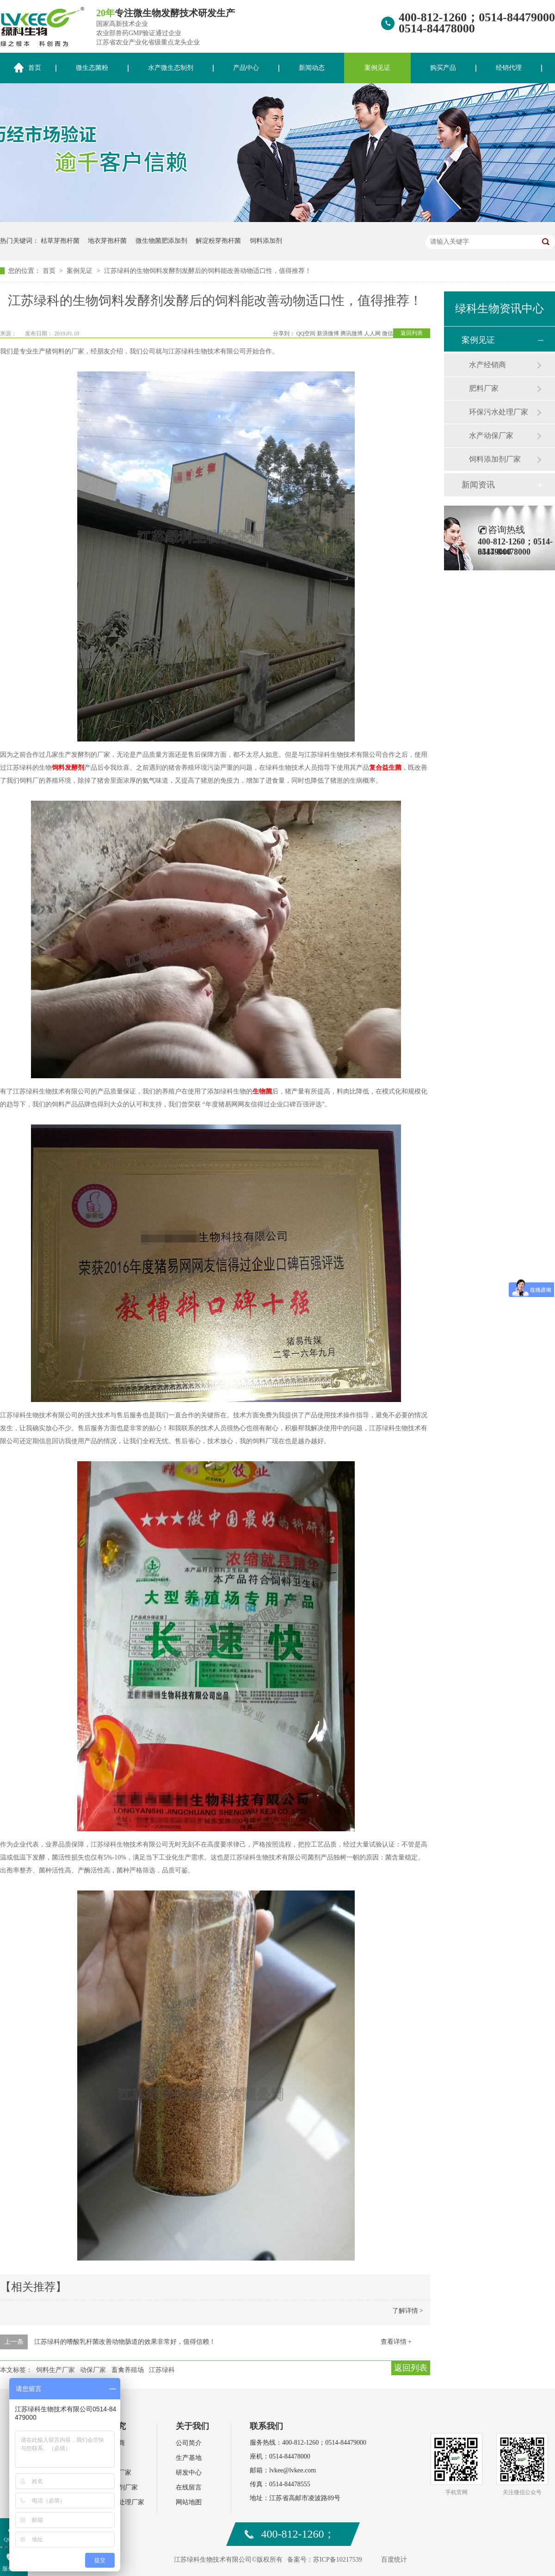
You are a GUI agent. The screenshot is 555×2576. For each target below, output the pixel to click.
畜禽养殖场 (127, 2369)
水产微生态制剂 (170, 67)
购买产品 (443, 67)
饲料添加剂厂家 (495, 459)
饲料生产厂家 (55, 2369)
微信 (387, 333)
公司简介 (189, 2443)
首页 (50, 270)
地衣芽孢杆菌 (107, 240)
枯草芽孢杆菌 (60, 240)
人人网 (372, 333)
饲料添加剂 (266, 240)
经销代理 (509, 67)
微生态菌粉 (92, 67)
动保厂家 (93, 2369)
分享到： (284, 333)
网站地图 (189, 2502)
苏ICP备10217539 (337, 2559)
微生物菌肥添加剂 (161, 240)
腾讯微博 (351, 333)
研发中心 (189, 2472)
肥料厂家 (484, 388)
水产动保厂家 (491, 435)
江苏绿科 (162, 2369)
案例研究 (109, 2426)
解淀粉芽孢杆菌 (218, 240)
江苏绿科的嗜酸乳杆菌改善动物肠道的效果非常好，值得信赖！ (125, 2341)
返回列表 (412, 333)
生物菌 (262, 1091)
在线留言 (189, 2487)
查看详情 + (396, 2341)
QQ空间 (305, 333)
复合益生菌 (385, 767)
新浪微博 (328, 333)
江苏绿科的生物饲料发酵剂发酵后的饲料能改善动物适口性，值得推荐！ (207, 270)
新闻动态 (312, 67)
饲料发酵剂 (68, 767)
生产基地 (189, 2457)
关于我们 (192, 2426)
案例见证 (377, 67)
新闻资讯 (478, 484)
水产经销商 (487, 365)
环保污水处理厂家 (498, 412)
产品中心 (246, 67)
